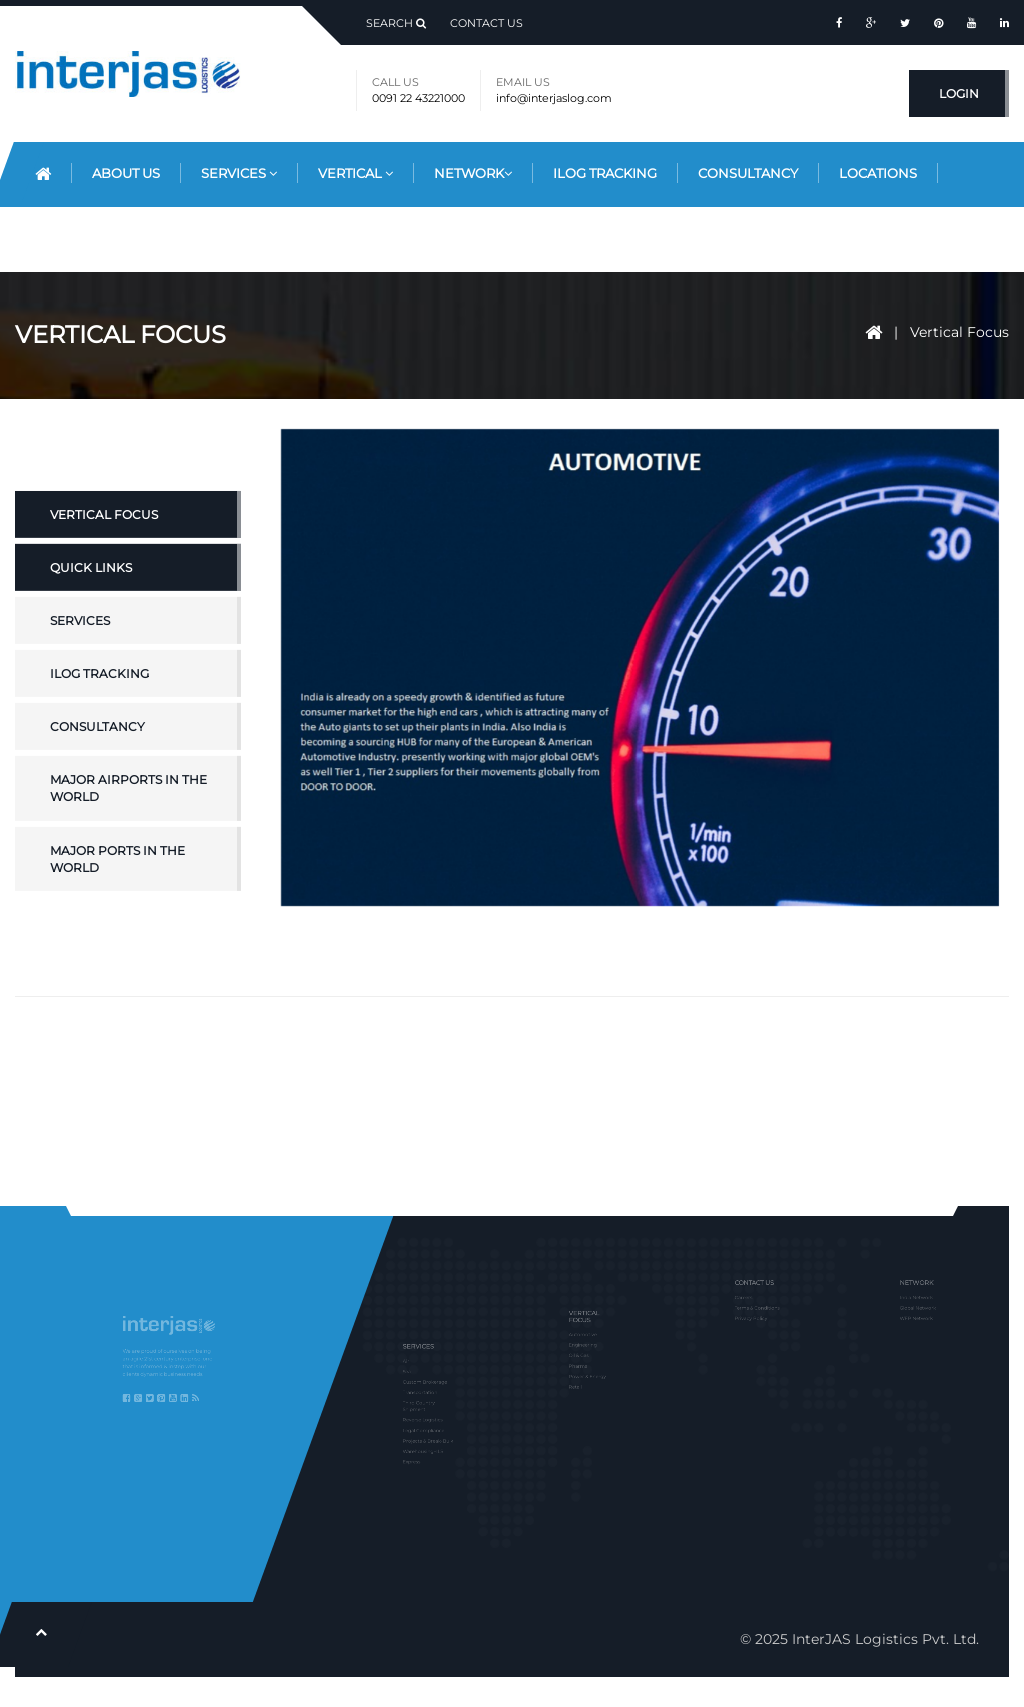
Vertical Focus (959, 332)
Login (959, 93)
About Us (126, 173)
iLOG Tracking (99, 722)
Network (473, 173)
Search (396, 23)
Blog (54, 238)
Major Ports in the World (117, 907)
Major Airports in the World (128, 837)
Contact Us (486, 23)
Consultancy (748, 173)
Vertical (355, 173)
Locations (878, 173)
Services (239, 173)
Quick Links (91, 615)
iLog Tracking (605, 173)
